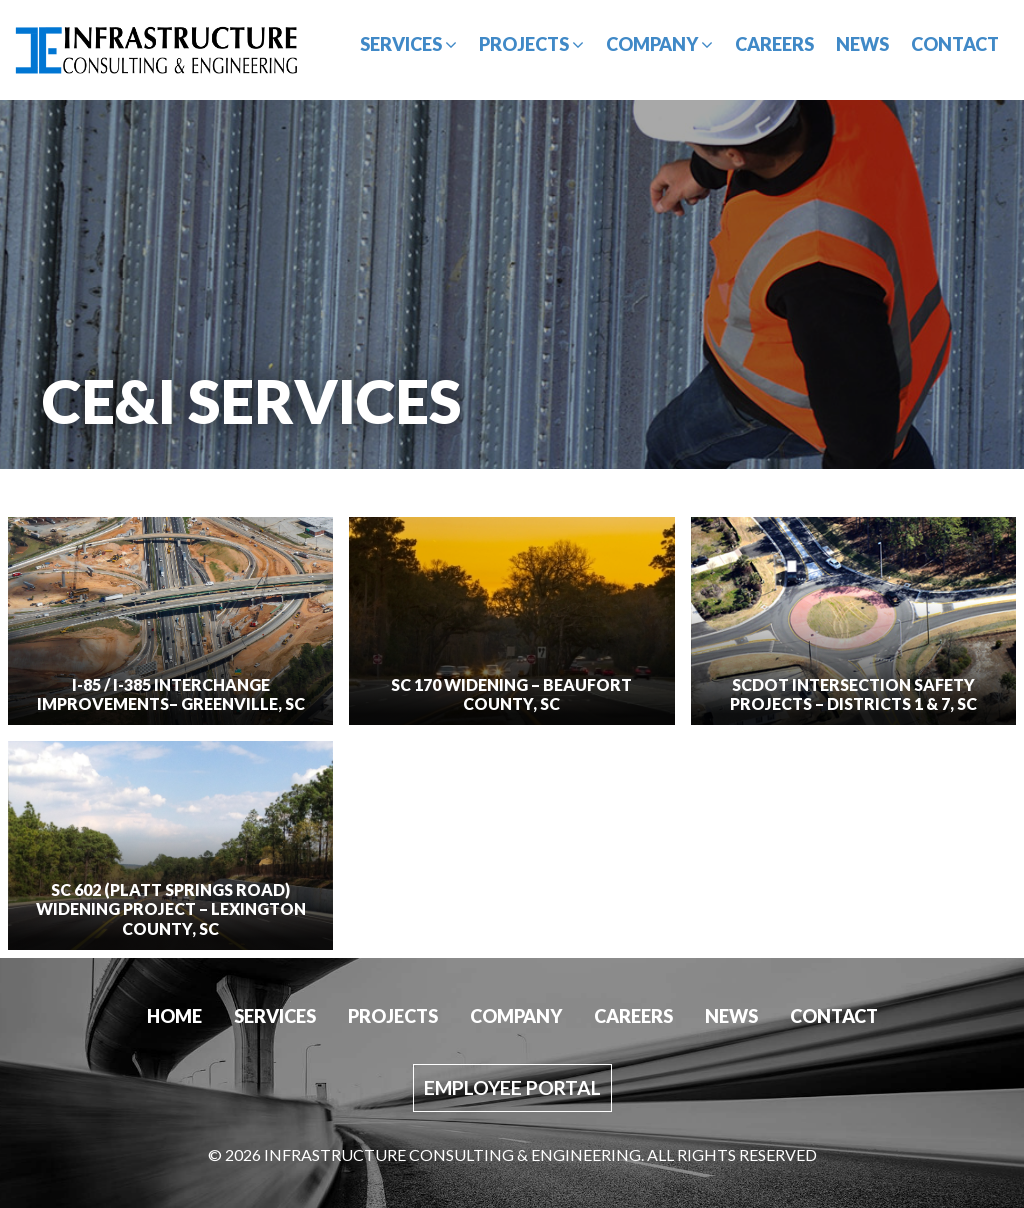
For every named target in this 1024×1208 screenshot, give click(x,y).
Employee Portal (512, 1087)
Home (174, 1016)
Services (408, 44)
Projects (531, 44)
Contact (955, 44)
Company (659, 44)
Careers (774, 44)
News (862, 44)
